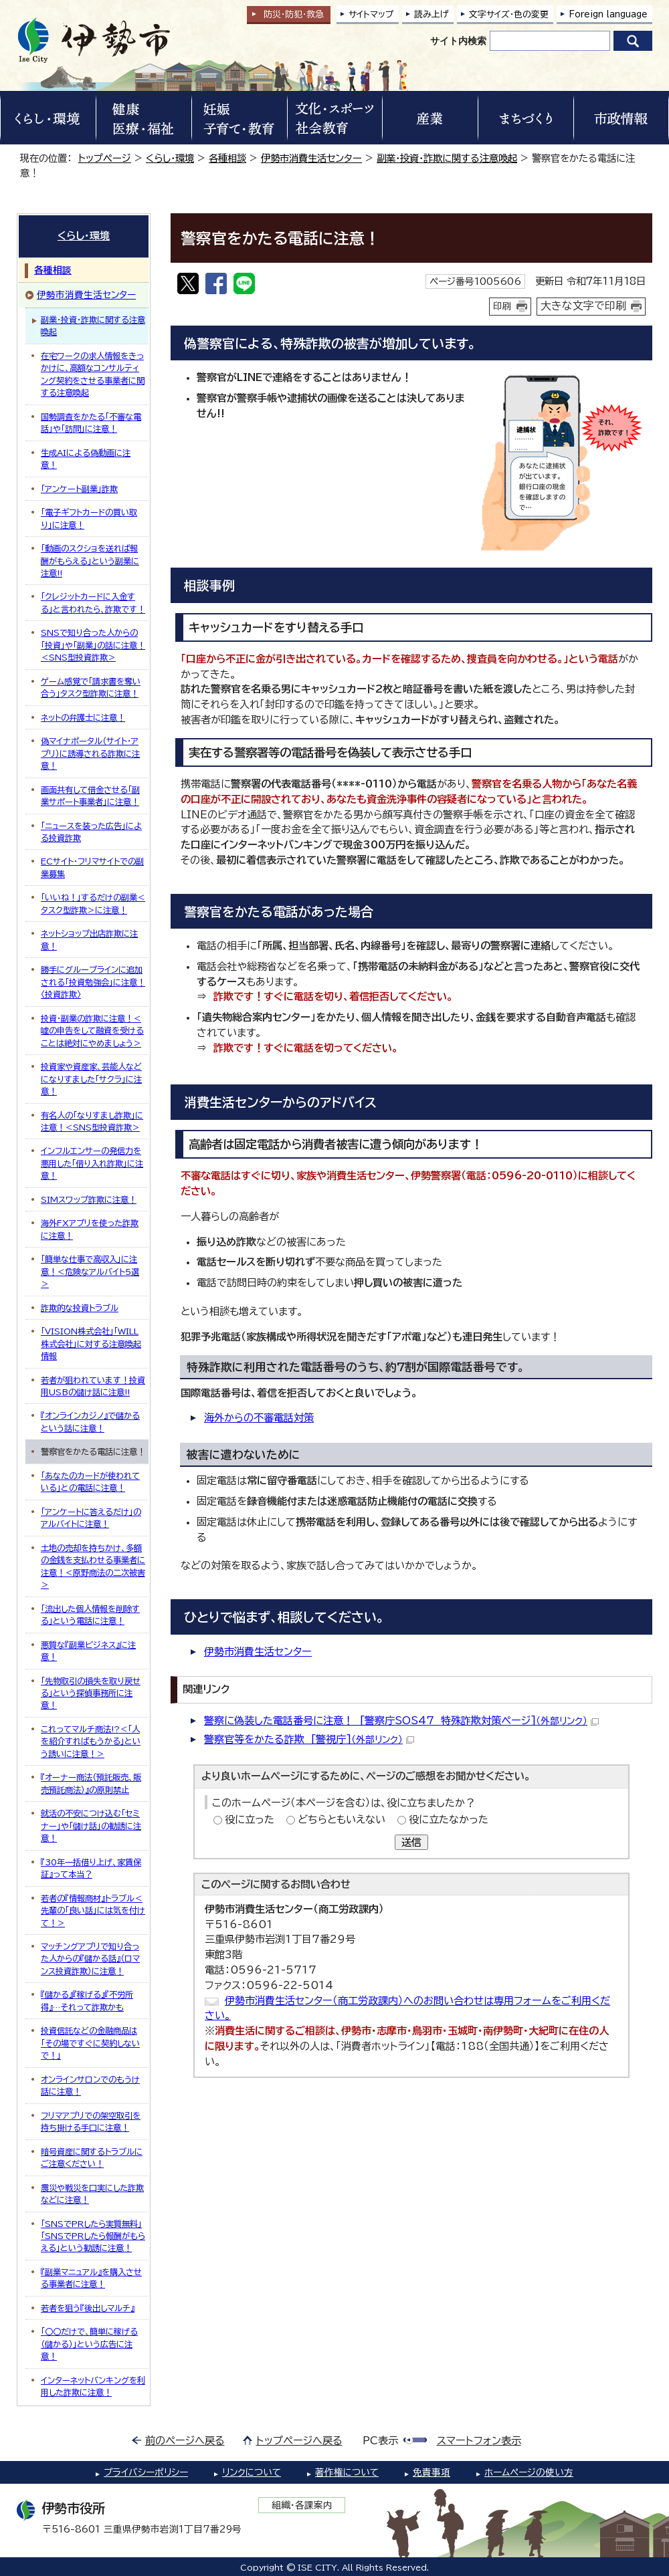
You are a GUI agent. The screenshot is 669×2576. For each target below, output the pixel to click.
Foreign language (608, 14)
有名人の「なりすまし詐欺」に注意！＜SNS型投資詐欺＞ (92, 1121)
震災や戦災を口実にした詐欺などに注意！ (92, 2194)
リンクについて (251, 2472)
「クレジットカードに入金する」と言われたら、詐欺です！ (93, 602)
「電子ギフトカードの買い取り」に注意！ (89, 518)
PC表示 (380, 2441)
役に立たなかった (448, 1819)
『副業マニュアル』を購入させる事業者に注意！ (91, 2278)
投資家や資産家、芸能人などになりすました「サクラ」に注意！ (91, 1078)
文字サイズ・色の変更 (509, 14)
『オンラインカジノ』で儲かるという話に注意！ (90, 1421)
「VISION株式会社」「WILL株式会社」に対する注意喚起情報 (91, 1343)
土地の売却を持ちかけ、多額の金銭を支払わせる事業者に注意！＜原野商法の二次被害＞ (93, 1566)
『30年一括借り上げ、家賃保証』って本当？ (91, 1868)
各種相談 (227, 158)
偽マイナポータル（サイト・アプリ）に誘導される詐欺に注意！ (90, 753)
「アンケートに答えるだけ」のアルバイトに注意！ (91, 1518)
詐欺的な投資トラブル (79, 1308)
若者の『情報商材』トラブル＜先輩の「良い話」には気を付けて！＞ (93, 1910)
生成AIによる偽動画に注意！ (85, 459)
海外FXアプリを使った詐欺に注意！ (89, 1229)
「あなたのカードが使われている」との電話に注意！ (90, 1482)
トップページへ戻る (299, 2441)
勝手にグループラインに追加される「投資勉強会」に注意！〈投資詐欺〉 (93, 981)
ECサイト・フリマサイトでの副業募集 (92, 867)
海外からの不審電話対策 (259, 1418)
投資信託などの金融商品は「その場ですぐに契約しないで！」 (90, 2042)
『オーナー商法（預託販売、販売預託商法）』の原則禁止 (91, 1783)
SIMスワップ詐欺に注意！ (88, 1199)
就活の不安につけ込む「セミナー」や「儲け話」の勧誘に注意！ (91, 1825)
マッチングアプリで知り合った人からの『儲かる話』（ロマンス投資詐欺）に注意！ (90, 1958)
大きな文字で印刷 (583, 305)
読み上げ (431, 14)
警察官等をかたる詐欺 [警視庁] (309, 1739)
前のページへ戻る (185, 2441)
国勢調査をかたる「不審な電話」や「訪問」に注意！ (91, 423)
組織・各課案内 (302, 2505)
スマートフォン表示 (479, 2441)
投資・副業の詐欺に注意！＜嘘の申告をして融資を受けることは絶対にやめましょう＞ (92, 1030)
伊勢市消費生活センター (311, 158)
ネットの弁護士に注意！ (83, 717)
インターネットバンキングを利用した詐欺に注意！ (93, 2386)
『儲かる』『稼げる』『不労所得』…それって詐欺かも (87, 2000)
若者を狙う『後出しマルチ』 (87, 2308)
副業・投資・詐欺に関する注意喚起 (447, 158)
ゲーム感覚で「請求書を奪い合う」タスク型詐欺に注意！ (90, 687)
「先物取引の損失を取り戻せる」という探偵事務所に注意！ (90, 1693)
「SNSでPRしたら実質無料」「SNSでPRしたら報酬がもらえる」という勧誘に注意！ (93, 2236)
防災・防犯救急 (294, 14)
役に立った (249, 1819)
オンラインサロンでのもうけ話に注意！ (90, 2085)
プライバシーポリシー (146, 2472)
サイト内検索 (458, 40)
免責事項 (431, 2472)
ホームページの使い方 (528, 2472)
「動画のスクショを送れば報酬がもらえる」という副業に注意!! (90, 560)
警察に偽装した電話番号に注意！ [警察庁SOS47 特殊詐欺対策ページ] (401, 1721)
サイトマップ (371, 14)
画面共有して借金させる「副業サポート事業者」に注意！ (90, 796)
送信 (411, 1842)
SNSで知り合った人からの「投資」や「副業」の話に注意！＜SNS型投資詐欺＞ (93, 644)
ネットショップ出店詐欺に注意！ (89, 939)
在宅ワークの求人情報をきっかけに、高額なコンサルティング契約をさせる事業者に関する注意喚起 (93, 374)
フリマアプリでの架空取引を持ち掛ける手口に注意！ (90, 2121)
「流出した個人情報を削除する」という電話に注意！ (90, 1615)
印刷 (502, 306)
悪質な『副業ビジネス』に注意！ (88, 1651)
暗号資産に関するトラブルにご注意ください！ (91, 2157)
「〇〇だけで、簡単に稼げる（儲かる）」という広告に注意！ (89, 2343)
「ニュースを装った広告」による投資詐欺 (91, 832)
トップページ (104, 158)
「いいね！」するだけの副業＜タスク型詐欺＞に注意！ (93, 903)
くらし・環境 (170, 158)
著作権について (347, 2472)
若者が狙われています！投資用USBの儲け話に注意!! (93, 1386)
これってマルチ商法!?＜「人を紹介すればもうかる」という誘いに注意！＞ (90, 1741)
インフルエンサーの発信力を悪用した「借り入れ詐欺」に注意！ (92, 1163)
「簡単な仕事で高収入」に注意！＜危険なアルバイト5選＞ (90, 1271)
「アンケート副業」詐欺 (79, 489)
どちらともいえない (341, 1819)
